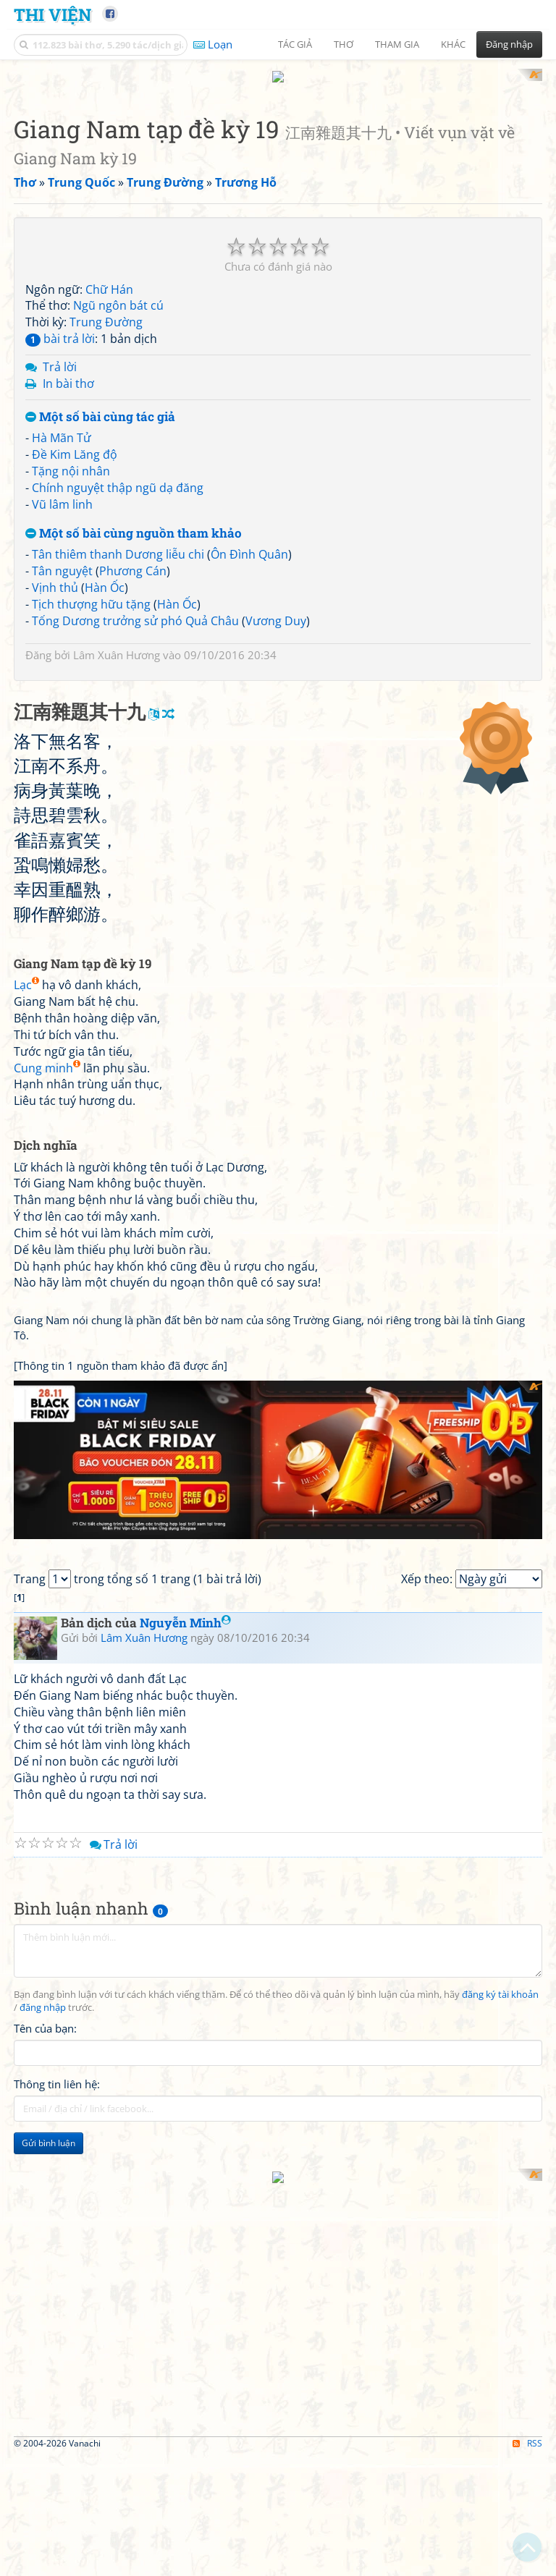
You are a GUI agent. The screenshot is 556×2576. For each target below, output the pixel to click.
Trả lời (60, 367)
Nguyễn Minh (185, 1666)
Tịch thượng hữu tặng (91, 604)
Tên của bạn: (45, 2072)
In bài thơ (68, 383)
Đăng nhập (509, 44)
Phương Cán (133, 571)
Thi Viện (52, 14)
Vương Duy (275, 621)
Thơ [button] (343, 44)
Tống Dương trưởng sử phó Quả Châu (135, 621)
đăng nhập (43, 2052)
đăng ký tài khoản (500, 2039)
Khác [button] (453, 44)
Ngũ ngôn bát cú (118, 305)
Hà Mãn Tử (61, 438)
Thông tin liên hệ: (57, 2128)
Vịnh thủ (55, 588)
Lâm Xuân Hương (116, 655)
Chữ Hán (109, 289)
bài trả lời (60, 339)
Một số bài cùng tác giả (100, 417)
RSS (527, 2466)
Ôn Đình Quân (249, 554)
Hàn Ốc (105, 588)
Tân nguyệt (62, 571)
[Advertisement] (278, 1482)
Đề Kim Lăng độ (74, 454)
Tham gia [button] (397, 44)
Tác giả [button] (295, 44)
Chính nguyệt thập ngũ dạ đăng (117, 488)
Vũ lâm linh (62, 504)
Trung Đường (106, 322)
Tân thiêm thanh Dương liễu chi (118, 554)
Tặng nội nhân (71, 471)
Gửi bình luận (48, 2187)
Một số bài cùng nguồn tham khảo (133, 534)
